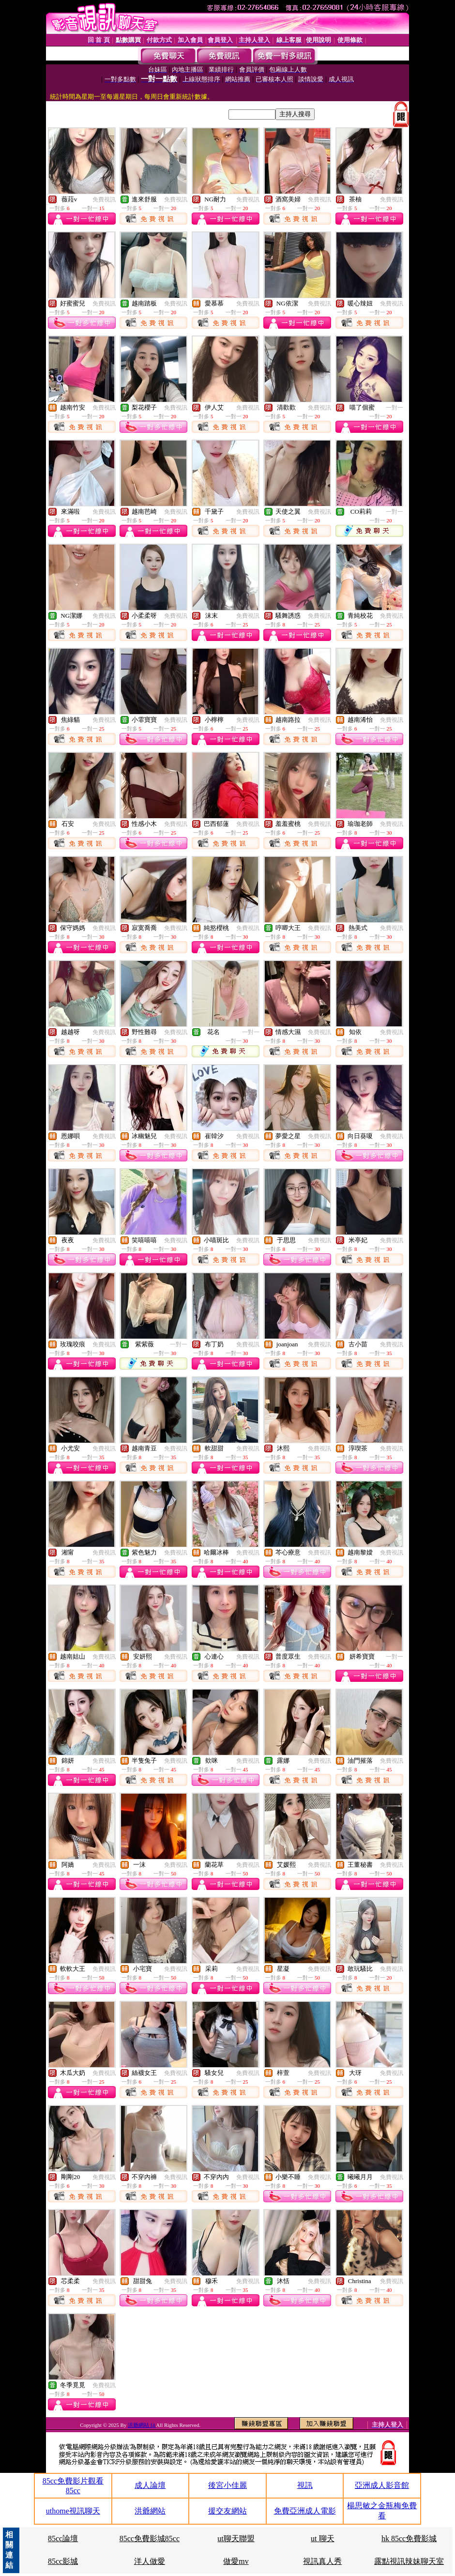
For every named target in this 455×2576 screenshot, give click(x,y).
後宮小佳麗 (227, 2485)
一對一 (394, 407)
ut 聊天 (322, 2538)
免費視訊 (104, 199)
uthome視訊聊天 (73, 2511)
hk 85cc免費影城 (409, 2538)
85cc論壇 (63, 2538)
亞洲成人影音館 (382, 2485)
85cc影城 (63, 2561)
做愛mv (235, 2561)
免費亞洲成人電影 (305, 2511)
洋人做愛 (149, 2561)
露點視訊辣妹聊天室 (409, 2561)
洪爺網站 (150, 2511)
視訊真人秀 (322, 2561)
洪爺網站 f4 (142, 2425)
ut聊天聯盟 (235, 2538)
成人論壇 (150, 2485)
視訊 (305, 2485)
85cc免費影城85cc (150, 2538)
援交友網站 (227, 2511)
